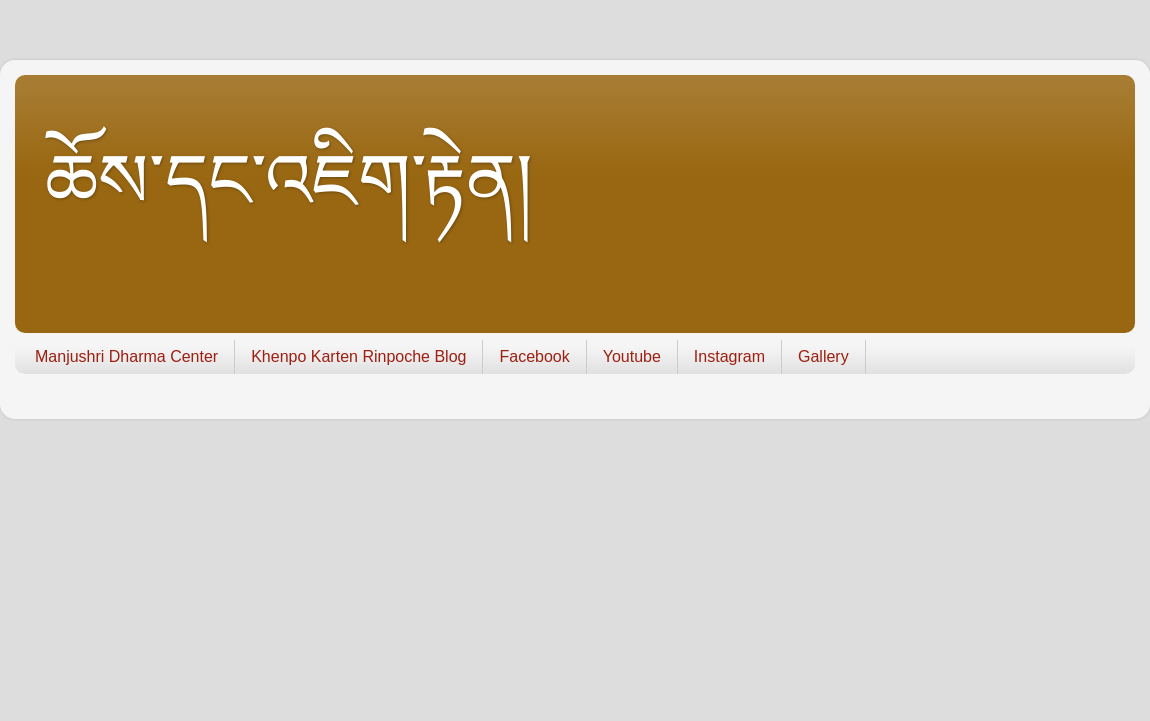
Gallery (823, 356)
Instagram (729, 356)
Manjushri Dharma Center (126, 356)
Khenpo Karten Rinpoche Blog (358, 356)
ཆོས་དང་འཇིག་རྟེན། (289, 181)
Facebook (534, 356)
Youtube (632, 356)
